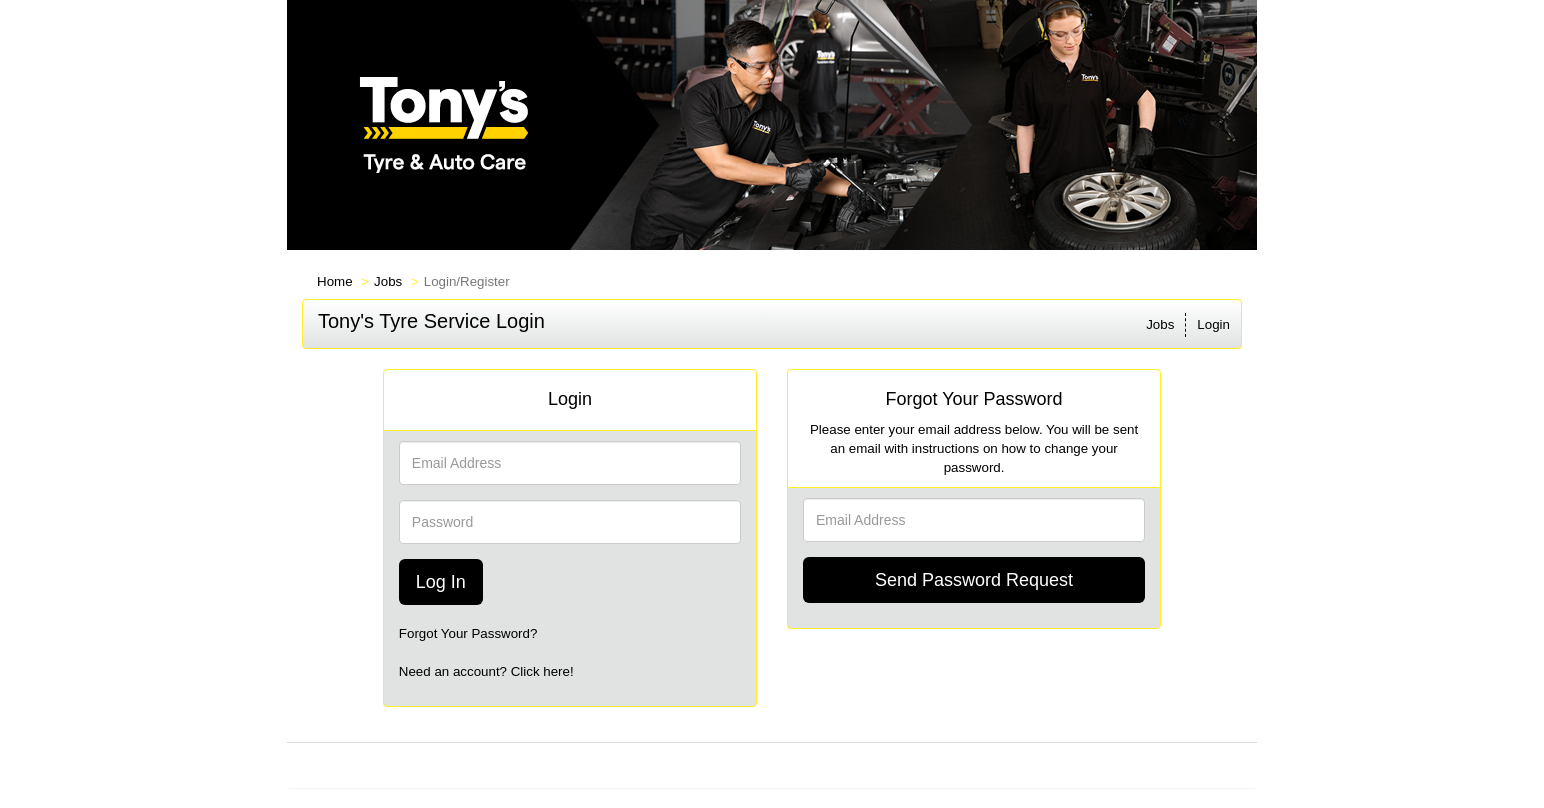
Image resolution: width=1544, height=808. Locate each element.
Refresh (911, 765)
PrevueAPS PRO (746, 765)
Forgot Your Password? (468, 633)
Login (1213, 324)
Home (335, 281)
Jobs (388, 281)
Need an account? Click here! (486, 671)
